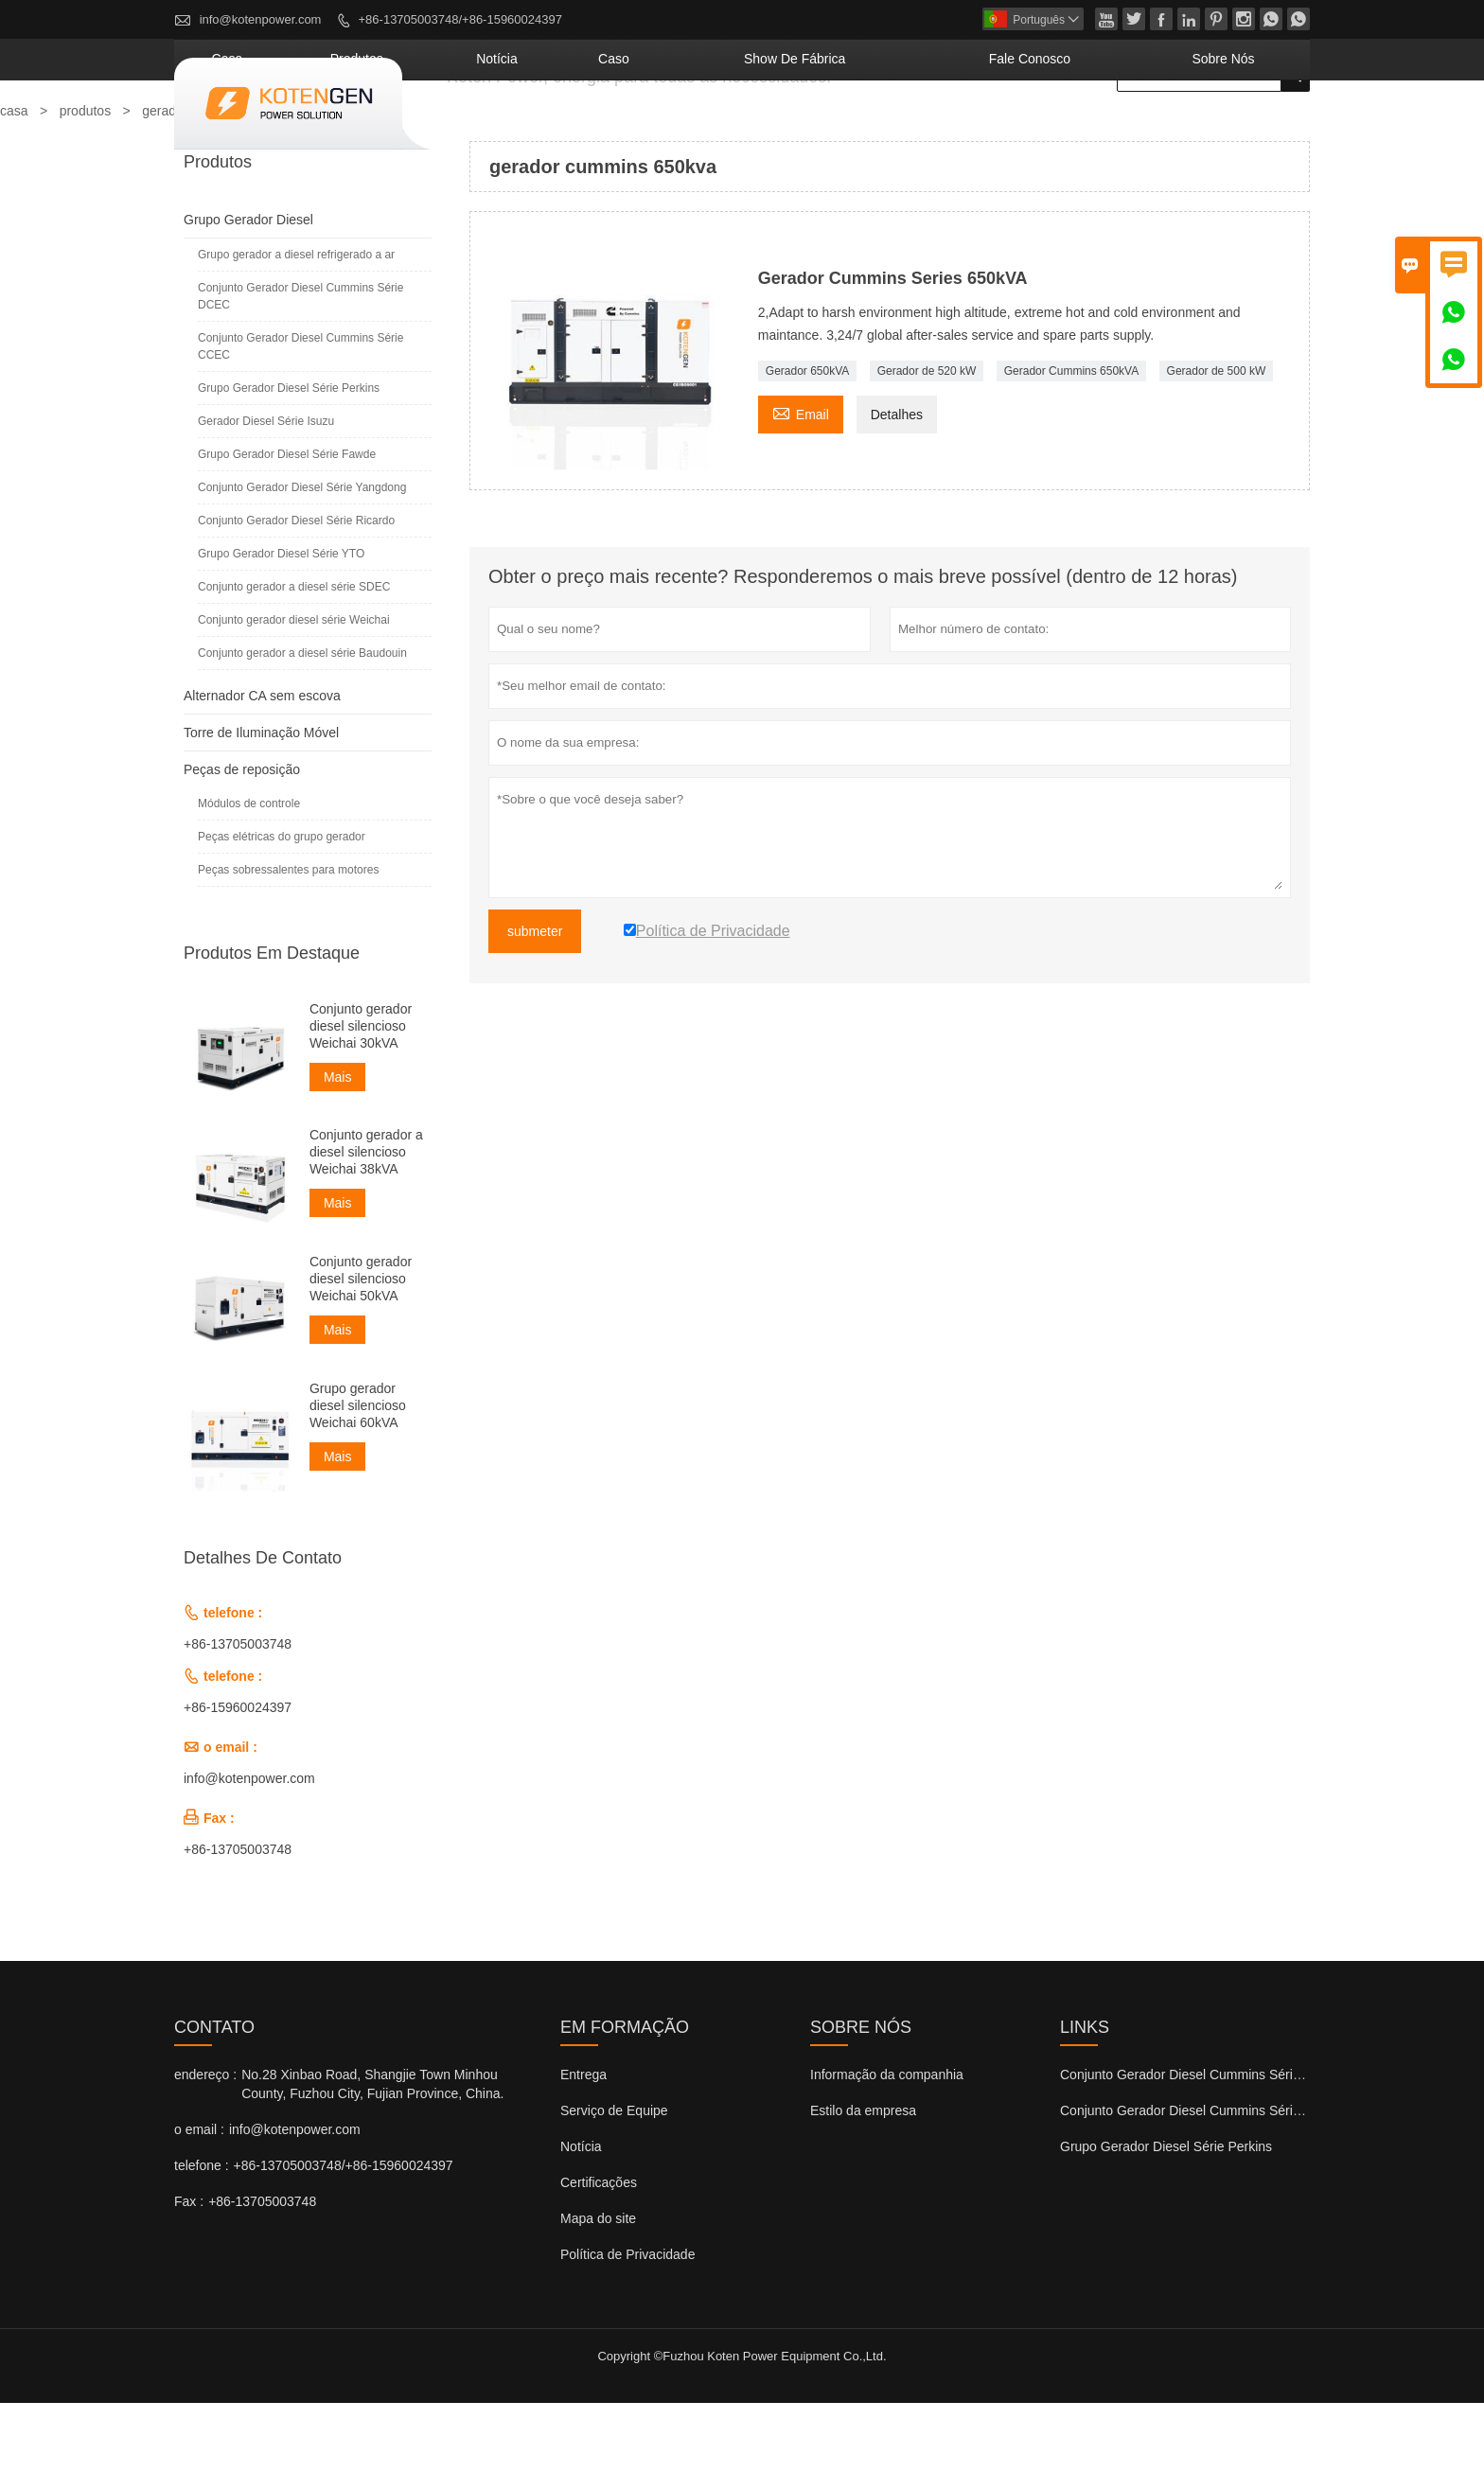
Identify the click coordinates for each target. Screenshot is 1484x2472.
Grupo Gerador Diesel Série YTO (281, 622)
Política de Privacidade (627, 2323)
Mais (338, 1146)
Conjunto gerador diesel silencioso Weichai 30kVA (360, 1095)
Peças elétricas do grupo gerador (281, 905)
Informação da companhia (886, 2143)
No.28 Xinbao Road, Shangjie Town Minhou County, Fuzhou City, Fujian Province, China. (372, 2153)
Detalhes (897, 483)
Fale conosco (1097, 127)
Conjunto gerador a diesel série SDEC (294, 655)
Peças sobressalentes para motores (288, 938)
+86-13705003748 (238, 1713)
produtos (584, 127)
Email (800, 481)
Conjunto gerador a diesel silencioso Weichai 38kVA (366, 1220)
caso (781, 127)
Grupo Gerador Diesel (248, 288)
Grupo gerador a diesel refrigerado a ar (296, 323)
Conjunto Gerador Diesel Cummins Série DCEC (300, 365)
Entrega (583, 2143)
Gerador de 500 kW (1216, 440)
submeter (534, 1000)
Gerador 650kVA (808, 440)
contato (214, 2096)
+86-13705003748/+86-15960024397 (460, 19)
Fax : (188, 2270)
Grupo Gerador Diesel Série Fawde (287, 523)
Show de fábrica (918, 127)
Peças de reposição (242, 838)
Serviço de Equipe (614, 2179)
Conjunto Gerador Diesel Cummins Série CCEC (300, 415)
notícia (692, 127)
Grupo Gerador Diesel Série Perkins (289, 457)
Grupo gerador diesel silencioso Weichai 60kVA (357, 1474)
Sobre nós (1243, 127)
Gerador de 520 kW (927, 440)
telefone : (201, 2234)
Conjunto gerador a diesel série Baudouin (302, 722)
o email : (199, 2198)
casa (487, 127)
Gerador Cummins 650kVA (1072, 440)
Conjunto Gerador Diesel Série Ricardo (296, 589)
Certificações (598, 2251)
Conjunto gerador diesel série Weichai (294, 689)
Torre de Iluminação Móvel (261, 801)
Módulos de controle (249, 872)
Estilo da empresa (863, 2179)
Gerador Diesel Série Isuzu (266, 490)
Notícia (581, 2215)
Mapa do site (598, 2287)
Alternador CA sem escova (262, 764)
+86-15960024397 (238, 1776)
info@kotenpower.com (261, 19)
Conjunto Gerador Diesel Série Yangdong (302, 556)
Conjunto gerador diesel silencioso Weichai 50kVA (360, 1347)
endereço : (205, 2143)
